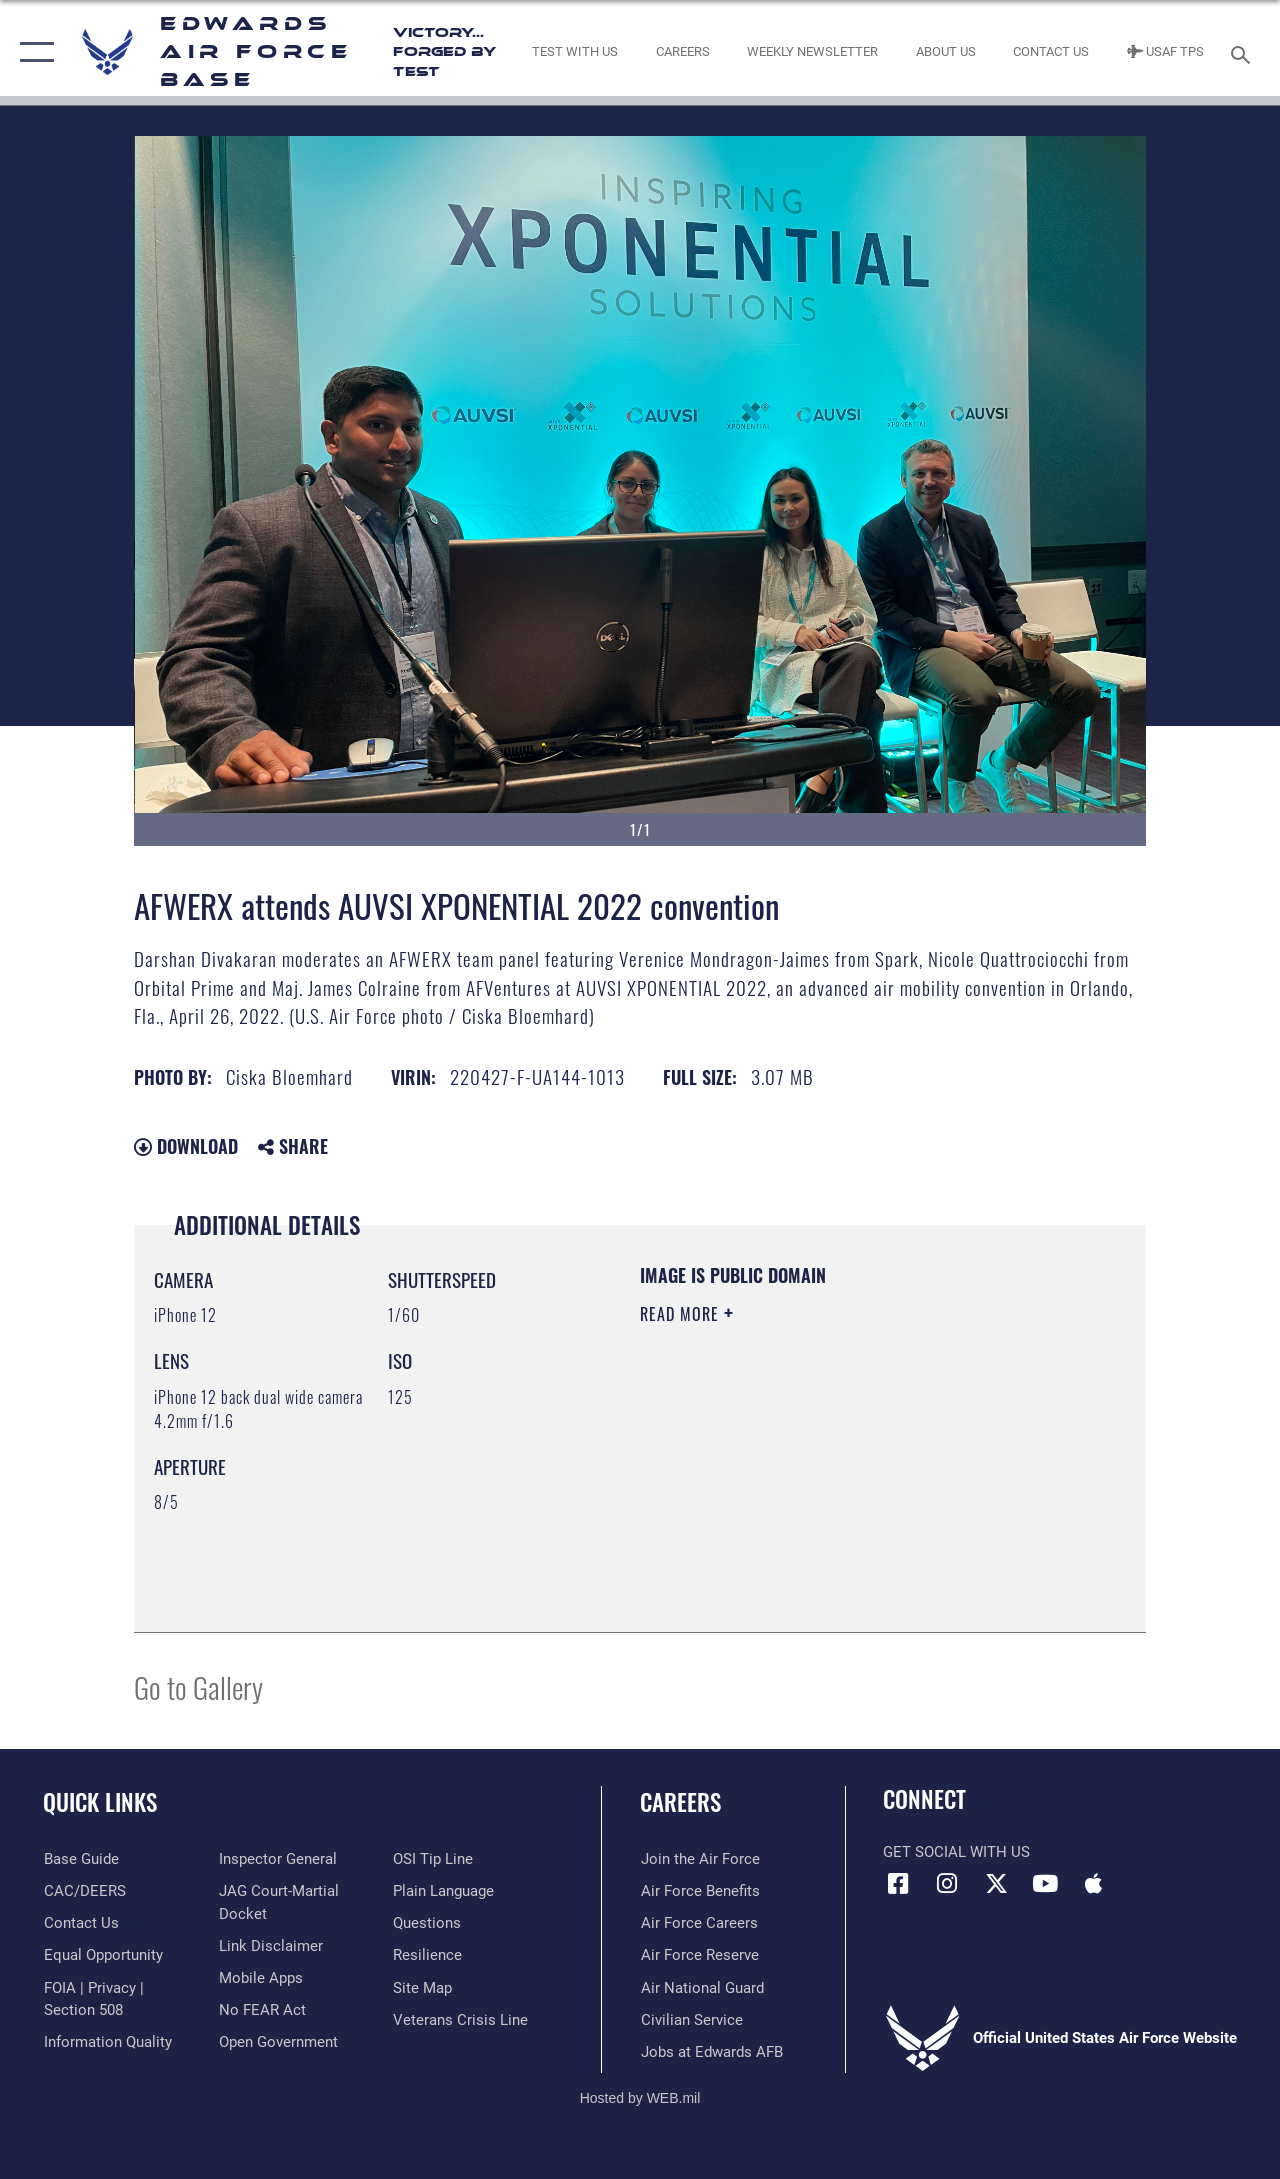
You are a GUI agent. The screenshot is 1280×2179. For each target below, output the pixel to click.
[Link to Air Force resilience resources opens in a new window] (427, 1955)
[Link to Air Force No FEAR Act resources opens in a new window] (261, 2010)
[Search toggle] (1244, 52)
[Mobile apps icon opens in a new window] (1094, 1884)
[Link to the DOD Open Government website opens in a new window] (277, 2042)
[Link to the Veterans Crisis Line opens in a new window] (460, 2019)
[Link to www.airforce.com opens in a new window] (699, 1859)
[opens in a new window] (80, 1859)
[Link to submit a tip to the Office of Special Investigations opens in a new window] (433, 1859)
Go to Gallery (198, 1686)
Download (186, 1146)
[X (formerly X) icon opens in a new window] (996, 1884)
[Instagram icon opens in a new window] (947, 1884)
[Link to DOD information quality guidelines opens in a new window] (107, 2042)
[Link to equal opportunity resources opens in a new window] (102, 1955)
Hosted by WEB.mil (640, 2097)
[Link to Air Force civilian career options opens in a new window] (691, 2019)
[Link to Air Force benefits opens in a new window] (699, 1891)
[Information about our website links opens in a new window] (270, 1946)
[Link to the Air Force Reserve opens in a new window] (699, 1955)
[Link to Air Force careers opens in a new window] (698, 1923)
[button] (32, 52)
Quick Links (100, 1802)
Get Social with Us (956, 1852)
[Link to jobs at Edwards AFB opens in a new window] (711, 2051)
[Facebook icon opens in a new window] (898, 1884)
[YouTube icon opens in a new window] (1045, 1884)
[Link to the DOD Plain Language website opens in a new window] (443, 1891)
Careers (680, 1802)
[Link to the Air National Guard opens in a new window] (701, 1987)
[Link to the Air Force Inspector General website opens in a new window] (277, 1859)
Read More (682, 1314)
